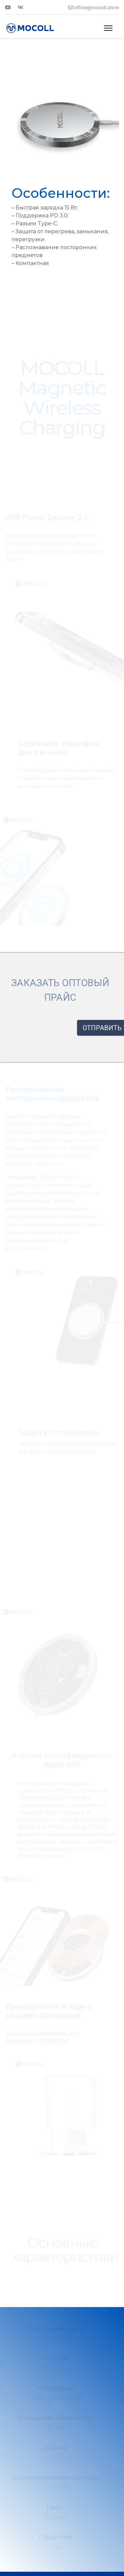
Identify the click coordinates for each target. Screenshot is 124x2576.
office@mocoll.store (96, 7)
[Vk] (20, 7)
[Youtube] (8, 7)
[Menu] (108, 28)
